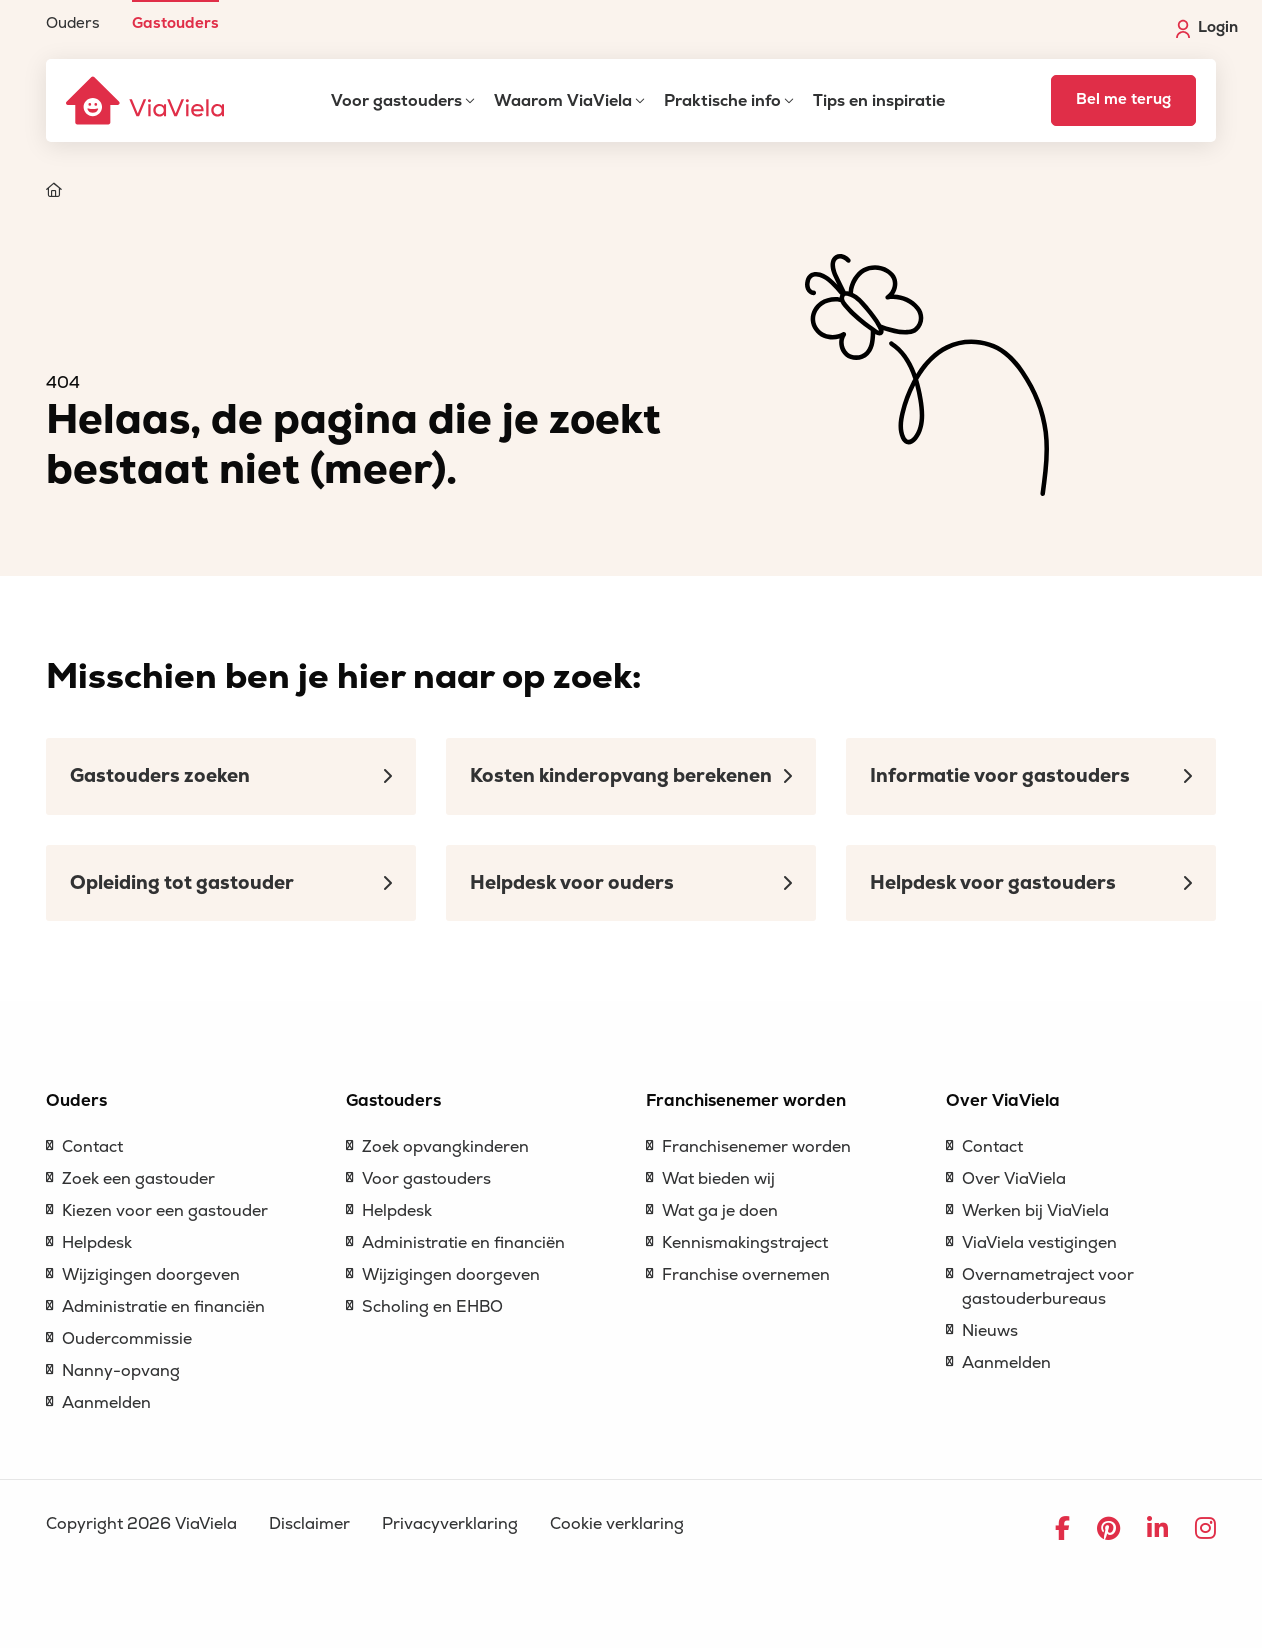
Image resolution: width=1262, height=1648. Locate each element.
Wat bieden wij (718, 1179)
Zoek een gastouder (138, 1179)
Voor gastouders (396, 101)
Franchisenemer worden (756, 1147)
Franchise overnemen (746, 1275)
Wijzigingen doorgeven (151, 1275)
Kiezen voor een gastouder (165, 1211)
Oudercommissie (127, 1339)
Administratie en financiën (163, 1307)
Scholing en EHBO (432, 1307)
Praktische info (722, 101)
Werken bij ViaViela (1035, 1211)
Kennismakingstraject (745, 1243)
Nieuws (990, 1331)
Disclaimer (309, 1524)
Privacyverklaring (450, 1524)
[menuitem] (73, 15)
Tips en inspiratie (879, 101)
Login (1207, 28)
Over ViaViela (1014, 1179)
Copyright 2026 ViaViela (141, 1524)
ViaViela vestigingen (1039, 1243)
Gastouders (175, 22)
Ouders (73, 22)
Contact (92, 1147)
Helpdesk (97, 1243)
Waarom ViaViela (563, 101)
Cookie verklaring (617, 1524)
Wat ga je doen (720, 1211)
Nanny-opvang (121, 1371)
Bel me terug (1123, 99)
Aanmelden (106, 1403)
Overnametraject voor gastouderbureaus (1048, 1287)
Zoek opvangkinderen (445, 1147)
